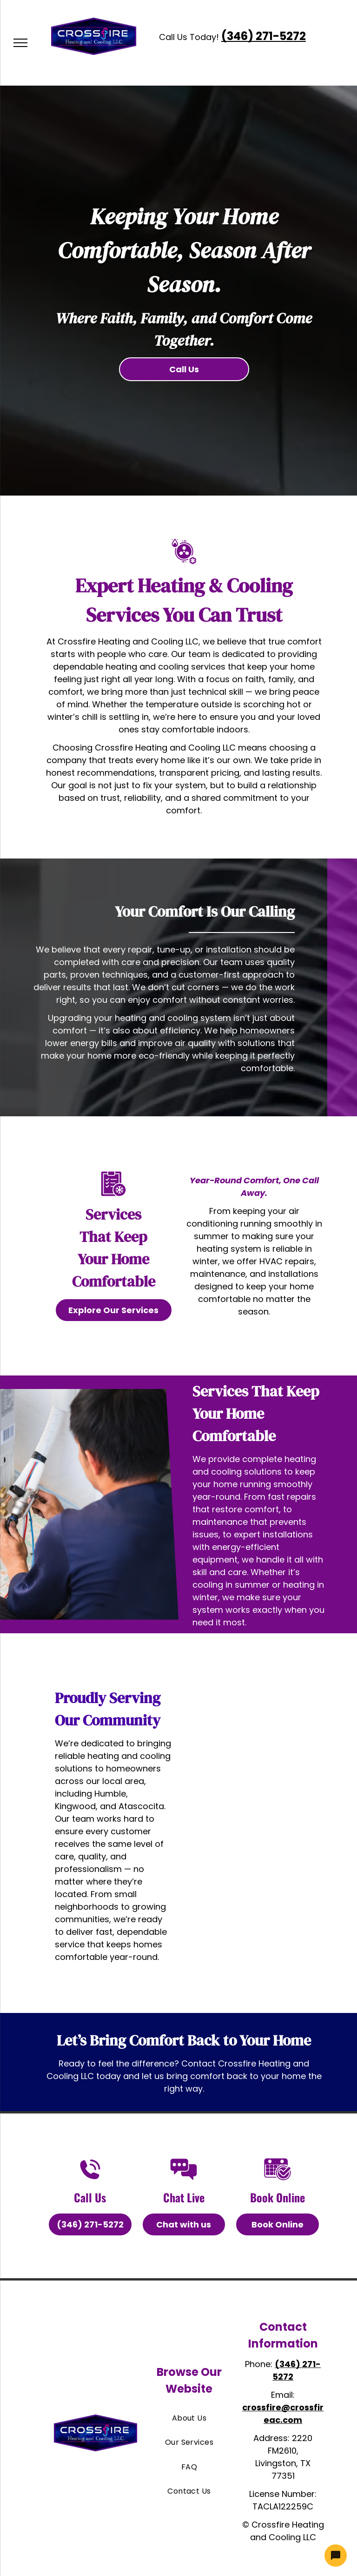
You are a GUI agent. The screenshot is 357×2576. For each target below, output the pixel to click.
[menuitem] (189, 2418)
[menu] (20, 43)
